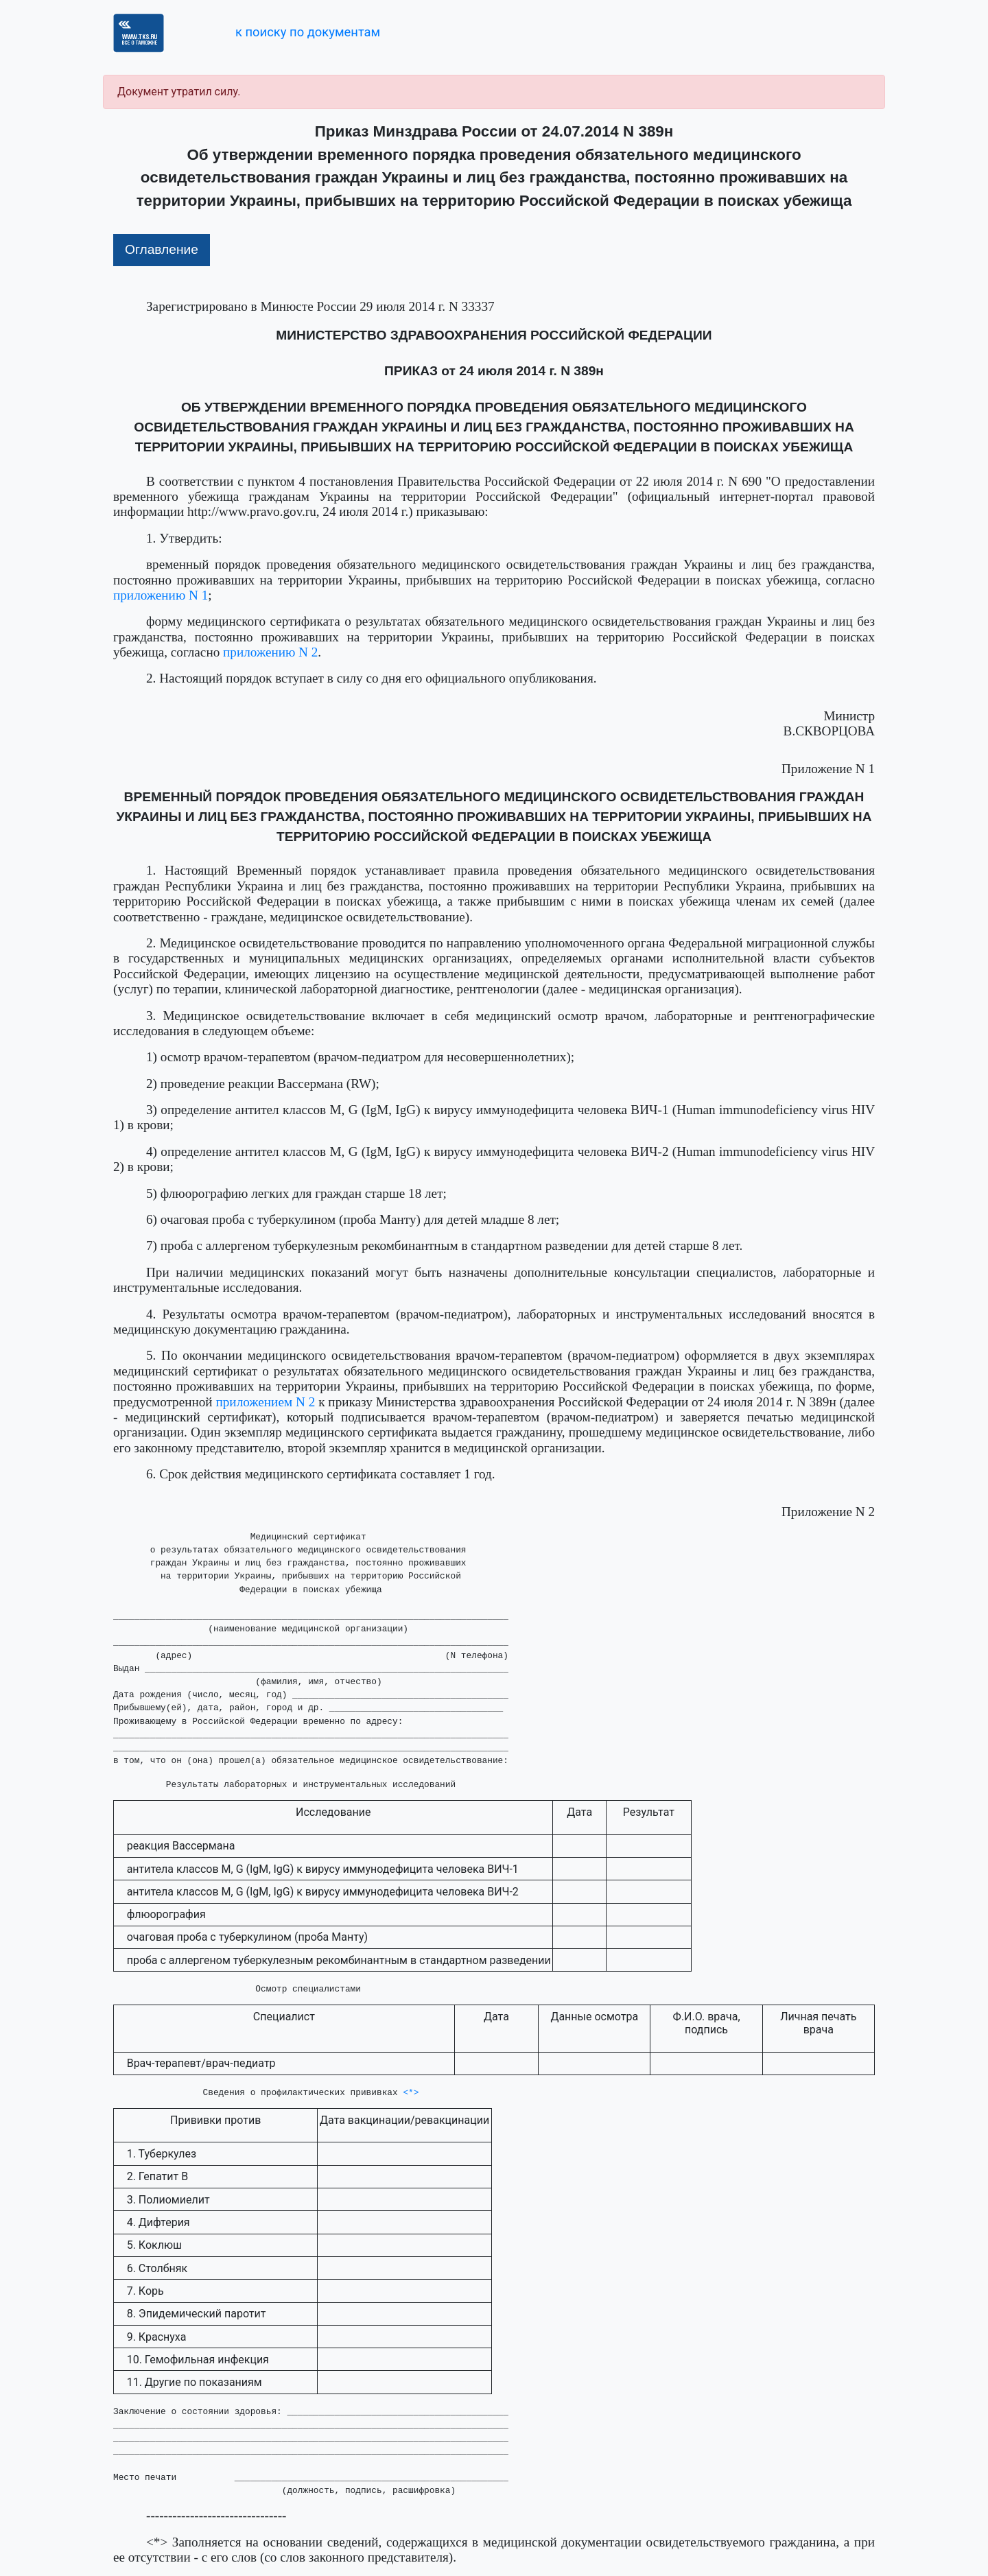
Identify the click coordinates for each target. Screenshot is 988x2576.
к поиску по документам (307, 32)
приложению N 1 (160, 595)
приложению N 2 (270, 652)
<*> (411, 2093)
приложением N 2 (266, 1402)
